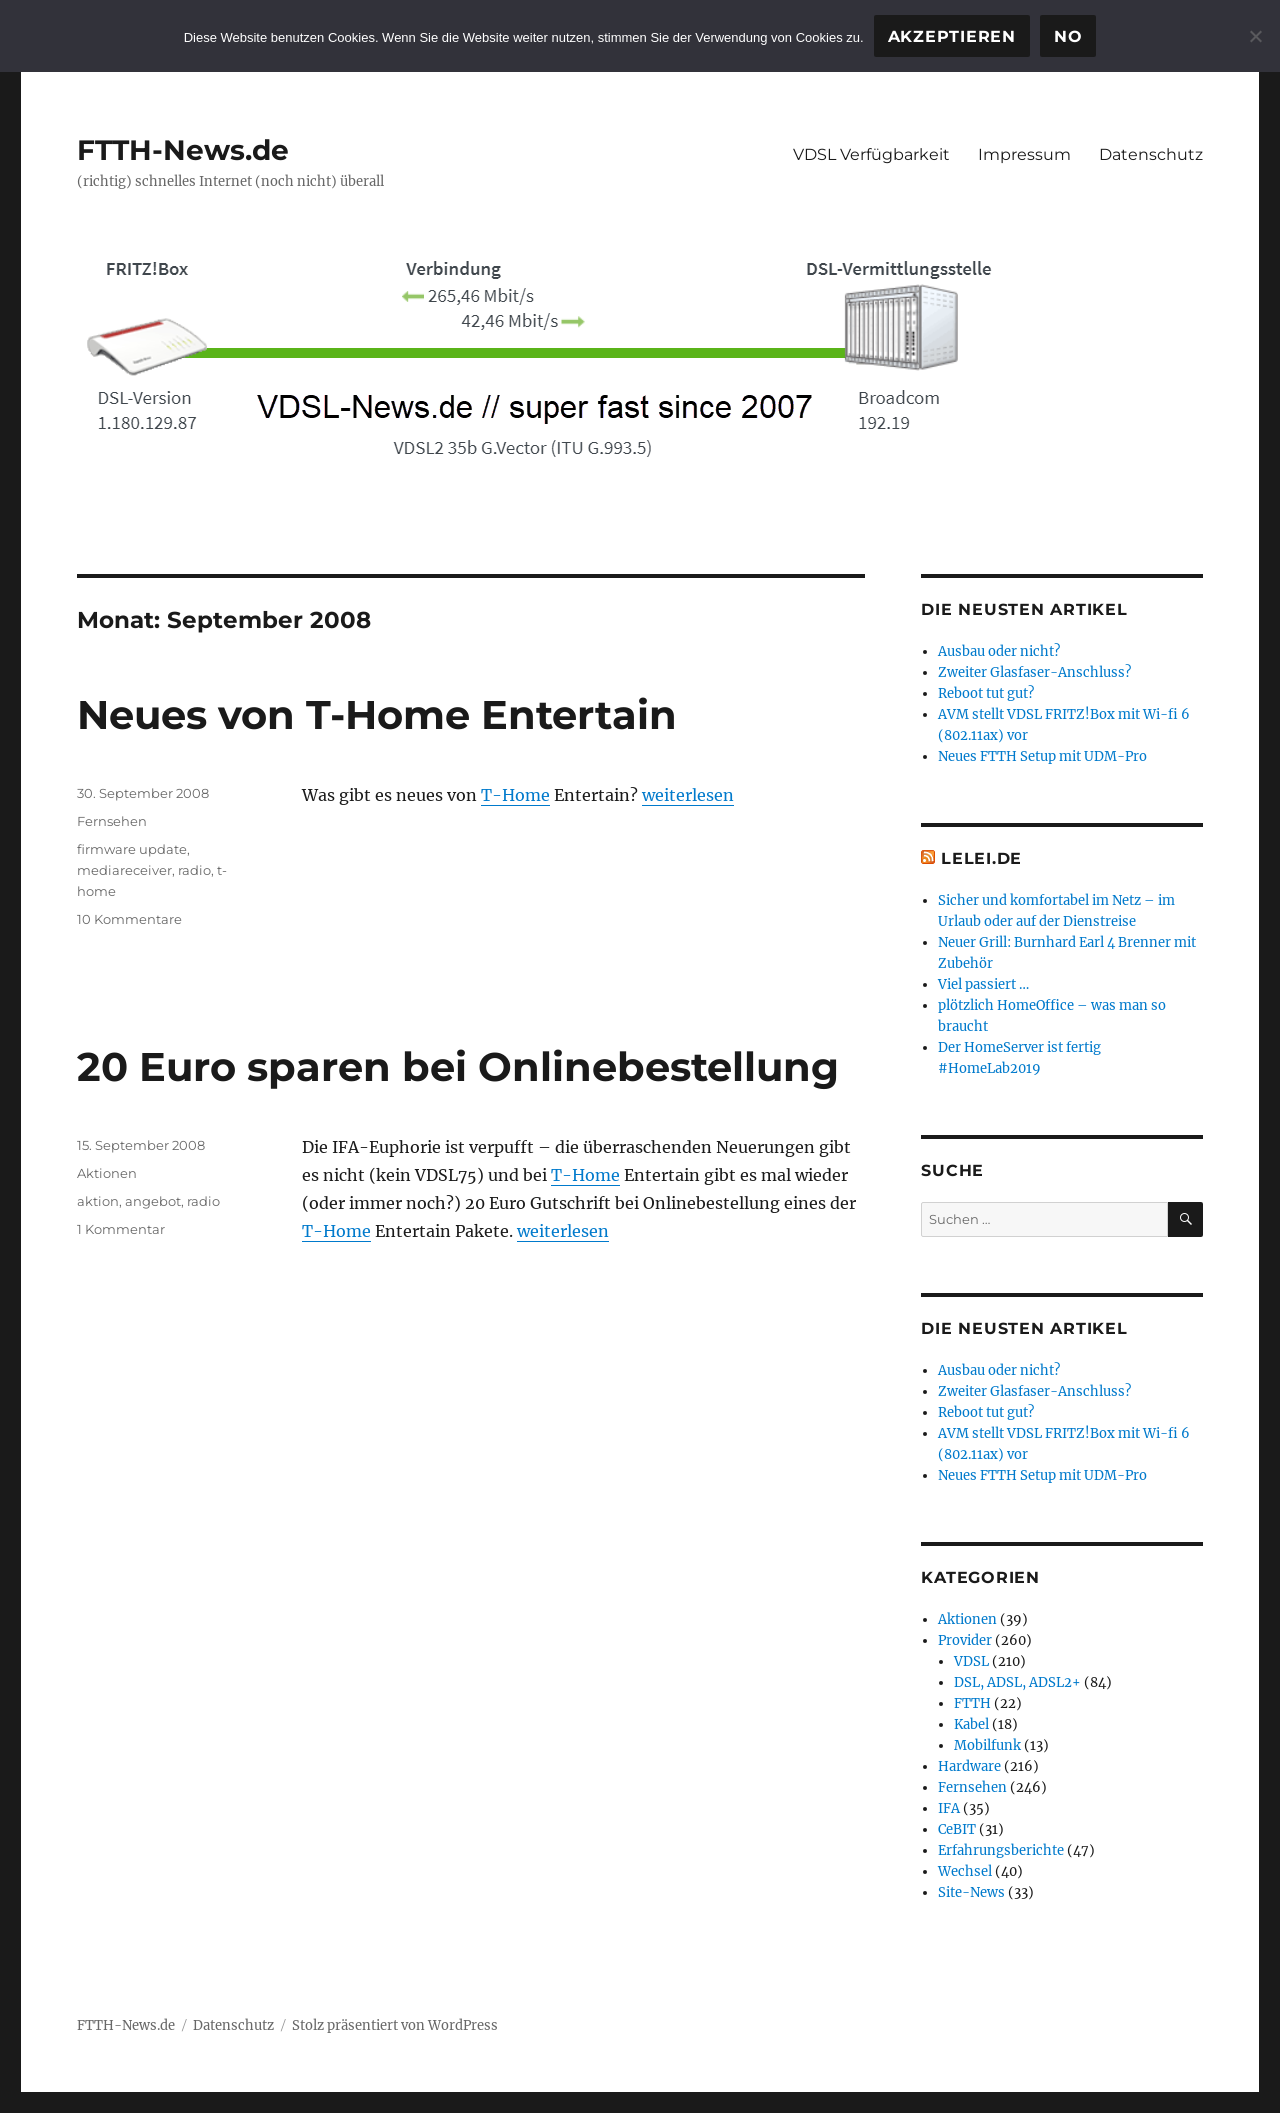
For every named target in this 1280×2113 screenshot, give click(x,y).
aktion (98, 1201)
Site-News (971, 1892)
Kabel (971, 1724)
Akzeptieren (952, 36)
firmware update (132, 849)
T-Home (515, 795)
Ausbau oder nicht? (999, 651)
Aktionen (107, 1173)
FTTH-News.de (183, 150)
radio (194, 870)
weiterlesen (688, 795)
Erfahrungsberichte (1001, 1850)
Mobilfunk (987, 1745)
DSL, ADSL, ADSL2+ (1017, 1682)
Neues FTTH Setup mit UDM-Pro (1042, 756)
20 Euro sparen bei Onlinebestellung (458, 1066)
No (1068, 36)
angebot (153, 1201)
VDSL (971, 1661)
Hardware (969, 1766)
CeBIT (957, 1829)
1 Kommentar (121, 1229)
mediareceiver (124, 870)
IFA (949, 1808)
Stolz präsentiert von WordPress (395, 2025)
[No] (1255, 36)
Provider (965, 1640)
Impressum (1024, 154)
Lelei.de (981, 858)
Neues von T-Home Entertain (377, 714)
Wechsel (965, 1871)
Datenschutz (1151, 154)
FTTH (972, 1703)
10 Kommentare (129, 919)
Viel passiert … (983, 984)
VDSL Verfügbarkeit (871, 154)
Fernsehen (112, 821)
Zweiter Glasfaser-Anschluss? (1034, 672)
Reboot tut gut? (986, 693)
